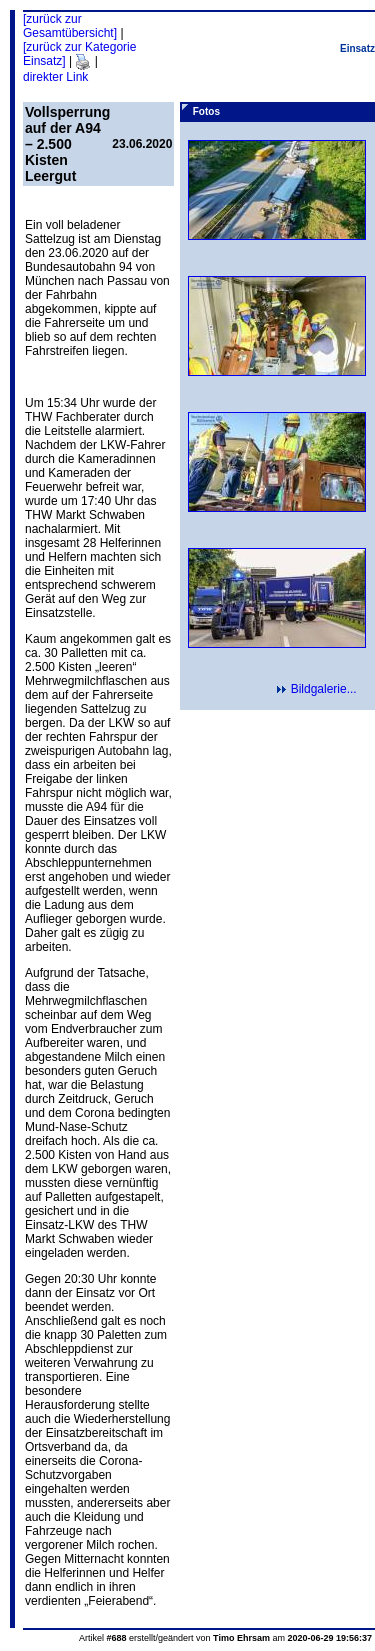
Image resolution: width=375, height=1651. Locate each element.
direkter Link (55, 77)
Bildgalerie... (323, 689)
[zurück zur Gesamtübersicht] (70, 26)
